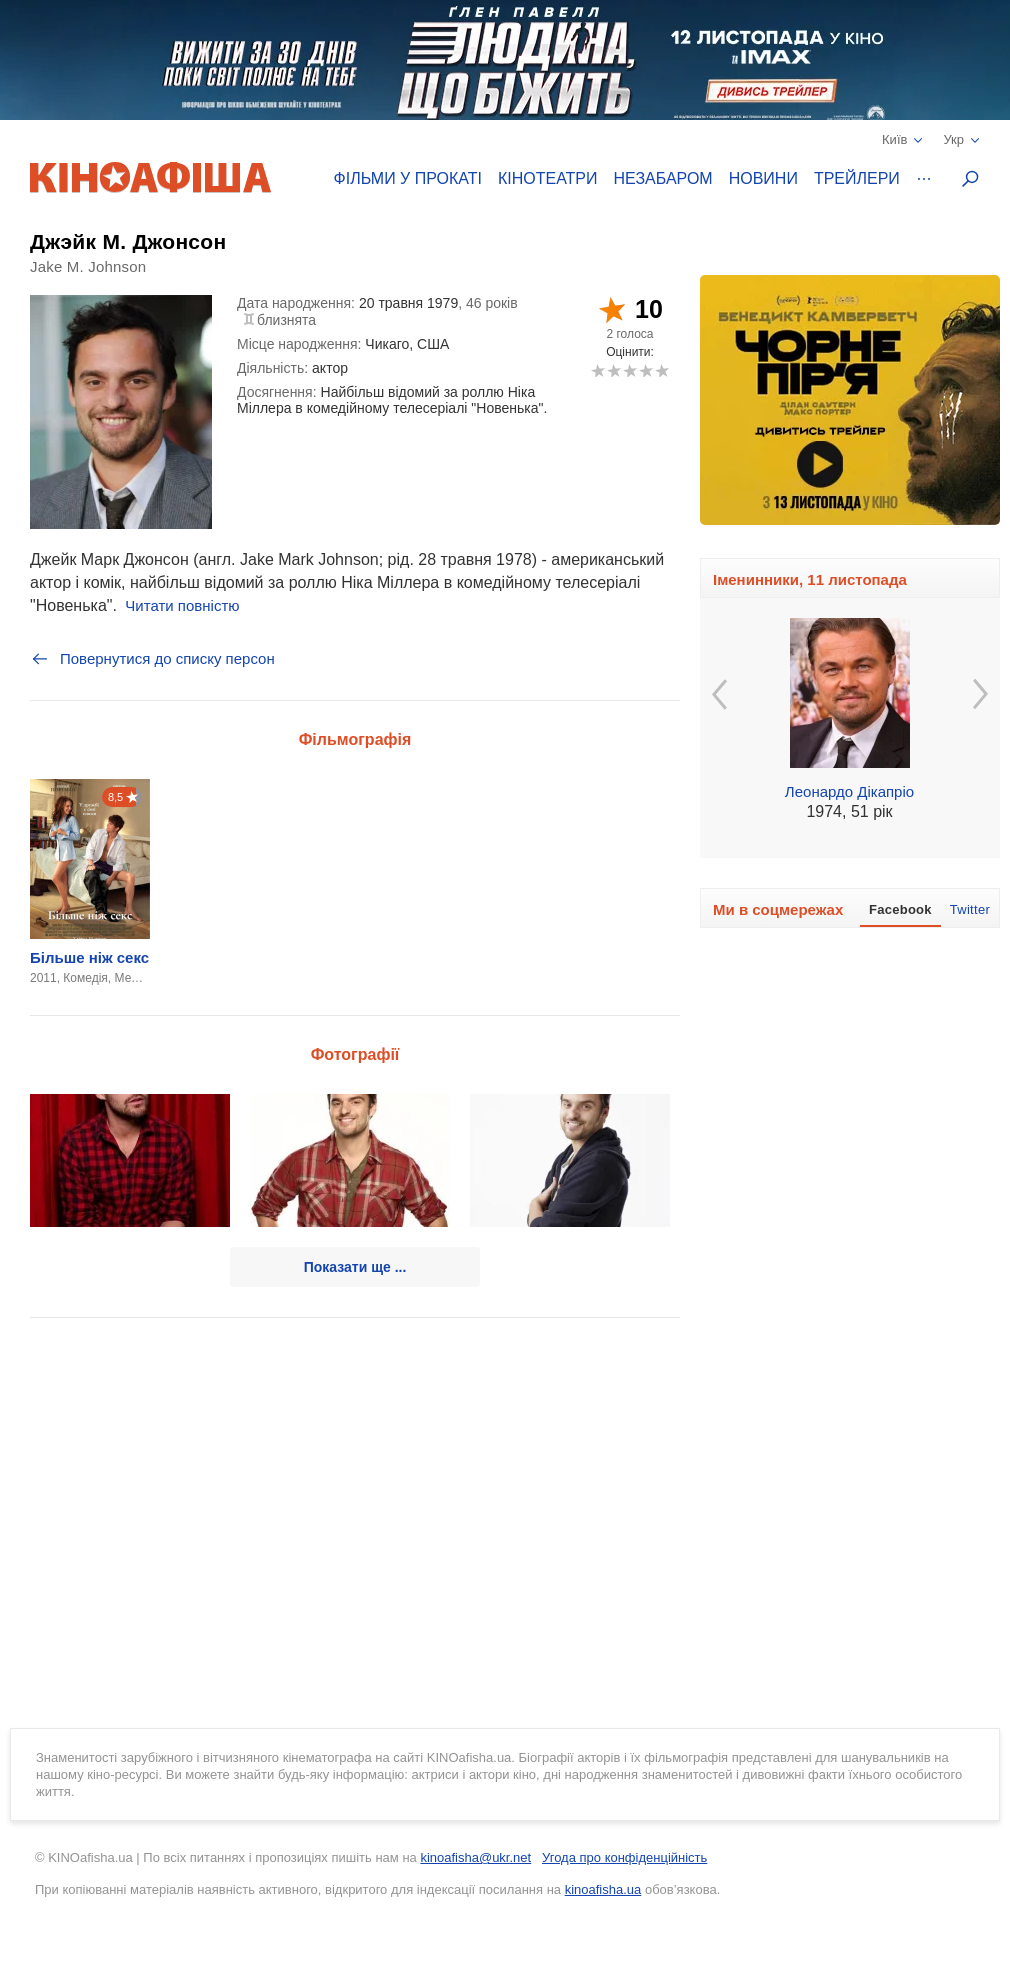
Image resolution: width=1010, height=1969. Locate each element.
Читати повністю (182, 605)
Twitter (970, 909)
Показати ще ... (355, 1267)
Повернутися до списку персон (152, 659)
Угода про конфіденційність (624, 1857)
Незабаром (663, 178)
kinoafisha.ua (603, 1889)
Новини (763, 178)
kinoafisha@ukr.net (475, 1857)
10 (661, 370)
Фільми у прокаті (408, 178)
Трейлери (857, 178)
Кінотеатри (548, 178)
